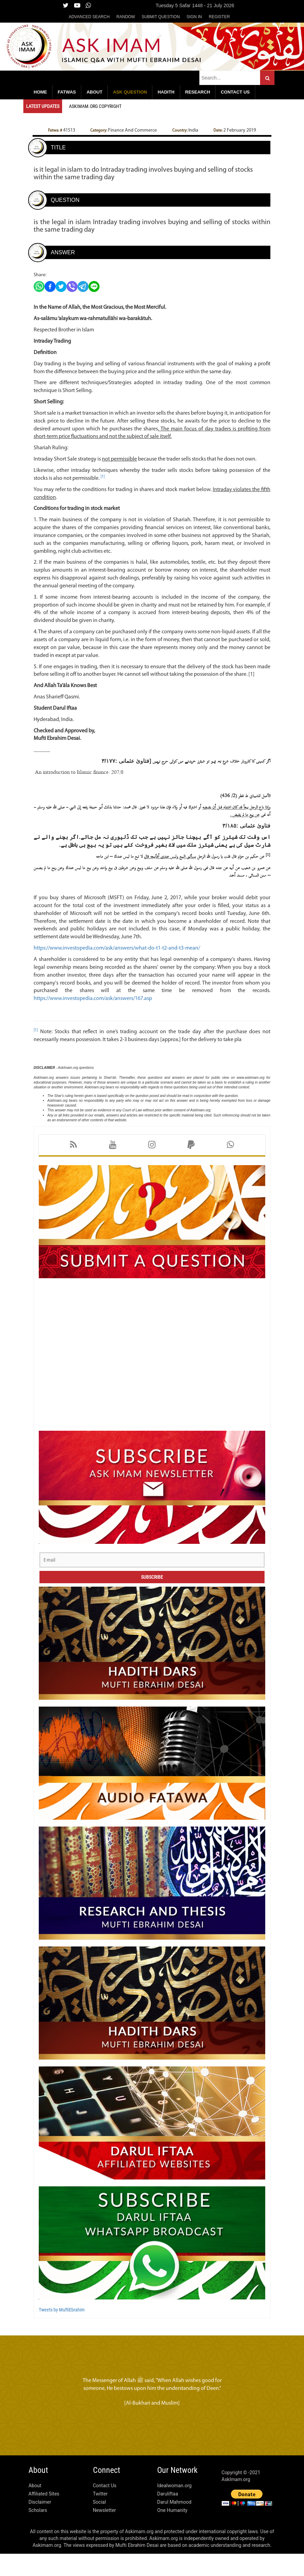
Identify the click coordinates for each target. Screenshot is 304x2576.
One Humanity (172, 2532)
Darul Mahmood (174, 2524)
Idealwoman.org (174, 2508)
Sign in (194, 16)
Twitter (100, 2516)
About (34, 2508)
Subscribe (152, 1599)
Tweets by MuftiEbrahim (61, 2331)
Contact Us (105, 2508)
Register (219, 16)
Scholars (37, 2532)
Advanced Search (89, 16)
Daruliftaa (167, 2516)
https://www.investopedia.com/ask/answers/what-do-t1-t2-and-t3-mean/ (120, 970)
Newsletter (104, 2532)
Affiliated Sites (43, 2516)
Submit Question (161, 16)
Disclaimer (39, 2524)
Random (125, 16)
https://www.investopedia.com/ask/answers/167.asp (96, 1021)
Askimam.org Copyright (96, 106)
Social (99, 2524)
